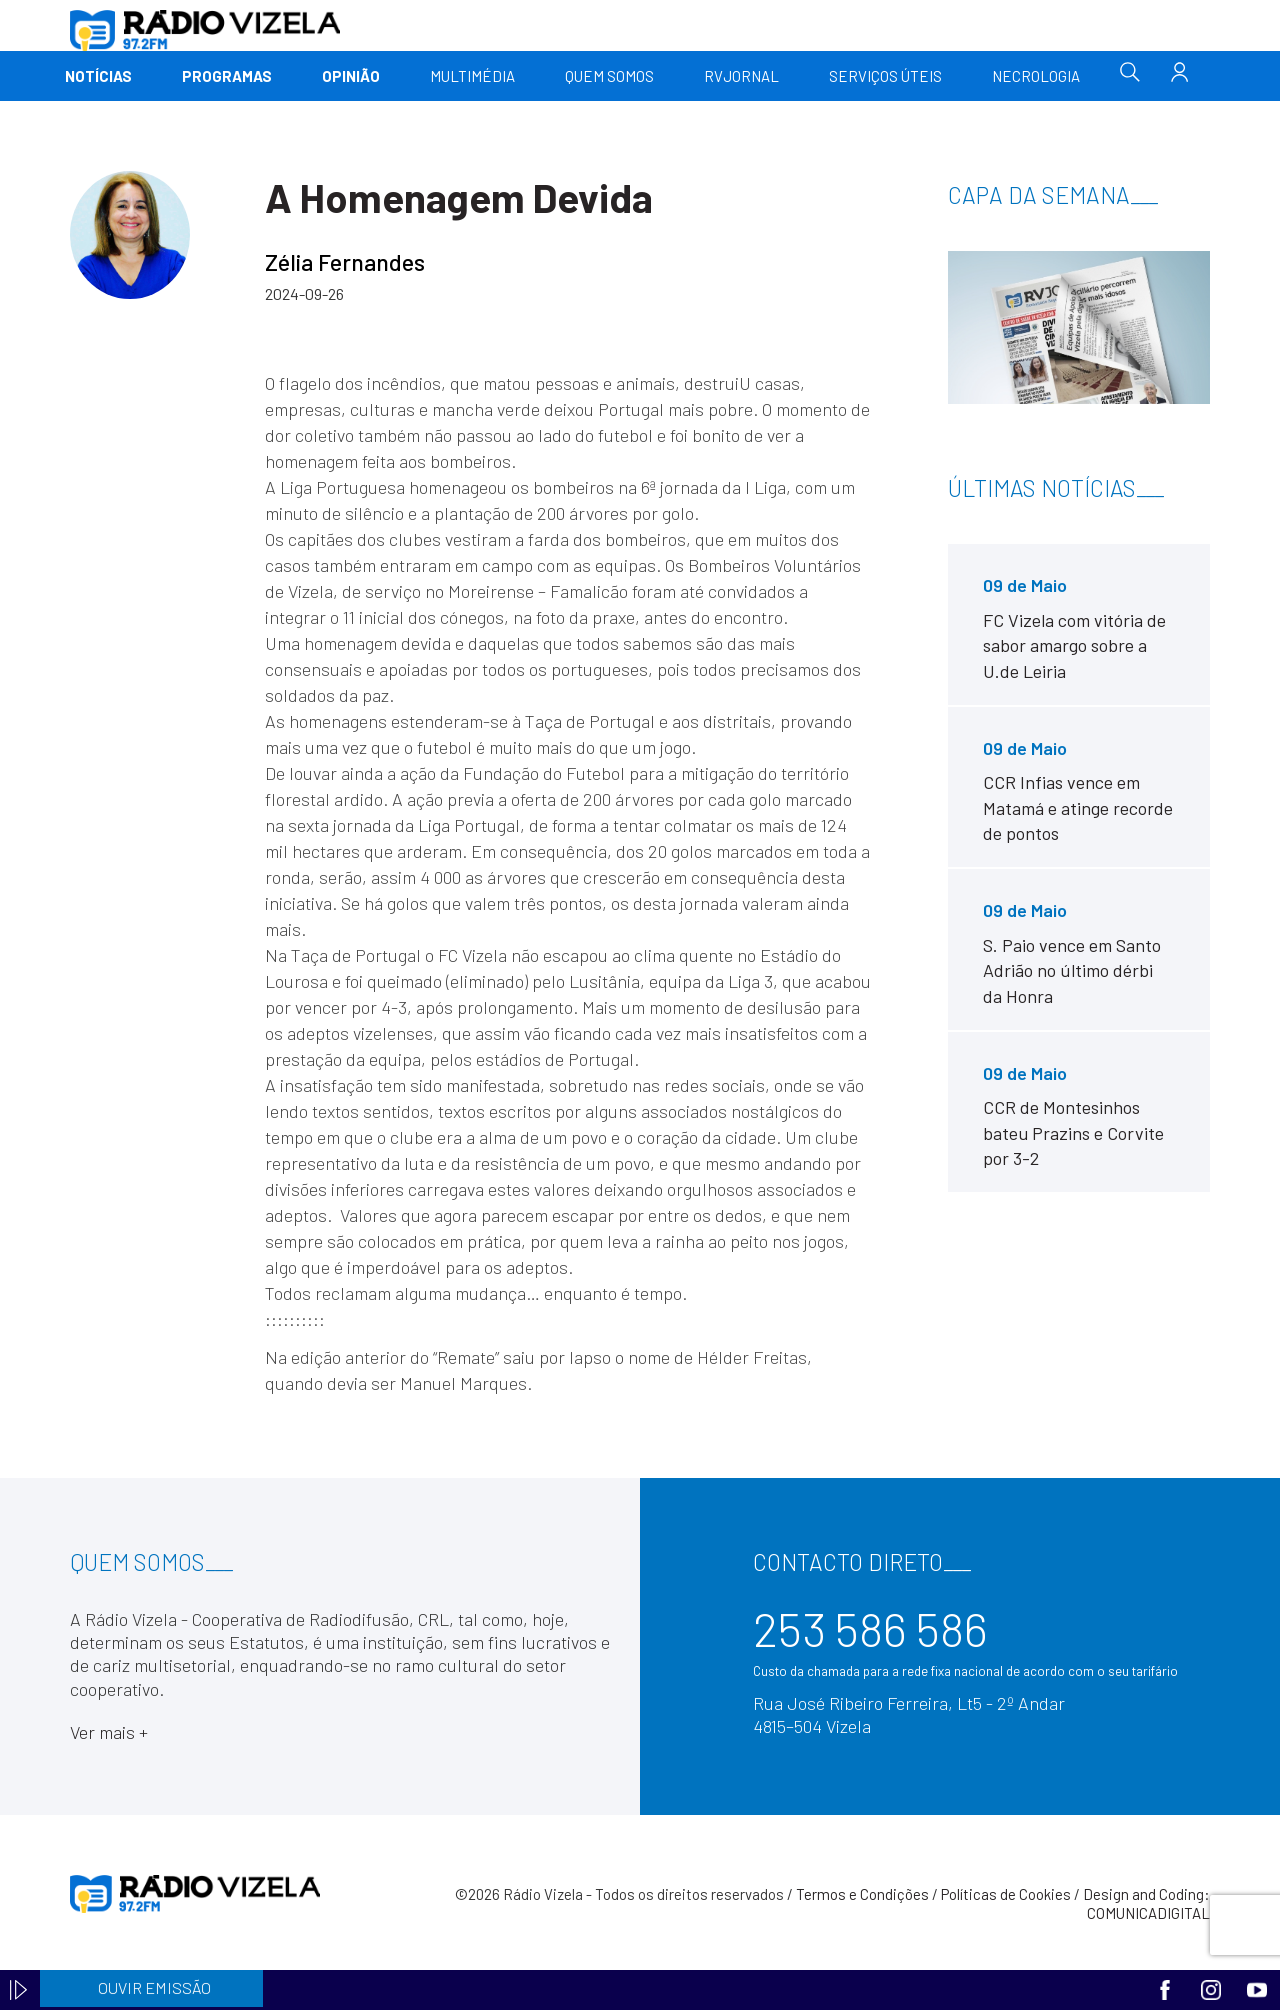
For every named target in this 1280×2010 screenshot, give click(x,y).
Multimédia (472, 76)
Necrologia (1036, 76)
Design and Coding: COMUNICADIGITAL (1146, 1904)
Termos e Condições (862, 1894)
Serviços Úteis (885, 76)
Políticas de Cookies (1006, 1894)
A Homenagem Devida (459, 197)
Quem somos (609, 76)
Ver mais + (109, 1732)
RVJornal (741, 76)
